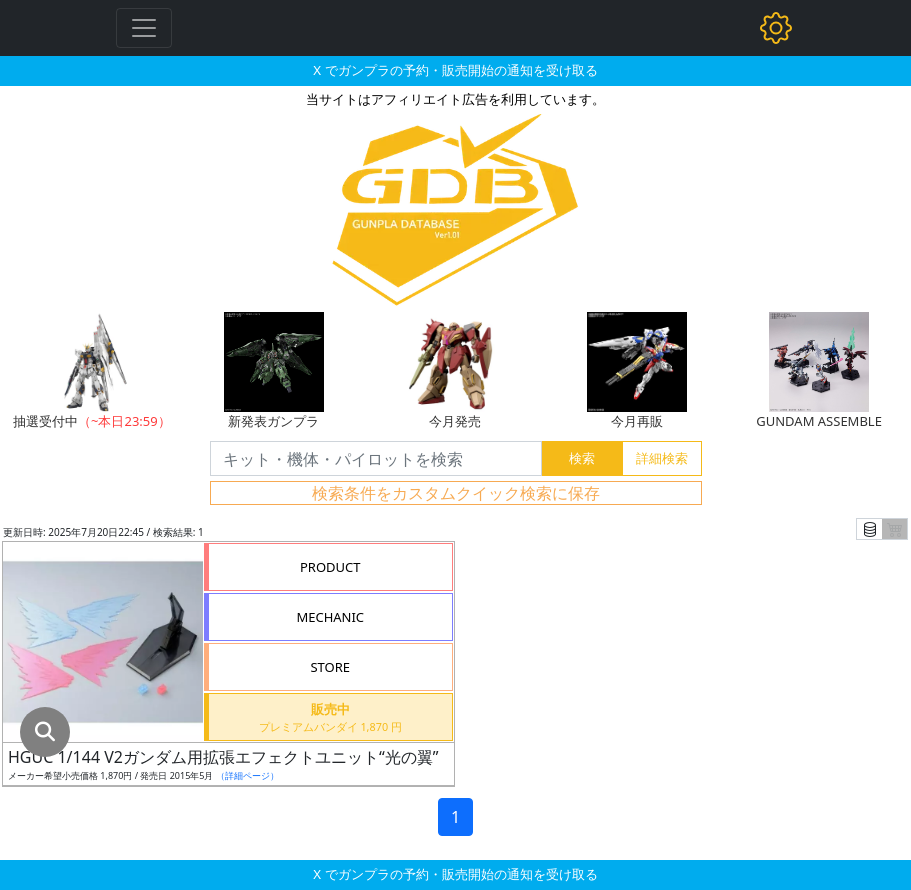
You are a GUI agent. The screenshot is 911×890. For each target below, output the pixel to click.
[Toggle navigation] (144, 28)
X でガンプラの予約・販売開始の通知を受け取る (455, 70)
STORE (330, 667)
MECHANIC (330, 617)
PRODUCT (330, 567)
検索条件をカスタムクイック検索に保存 (456, 493)
